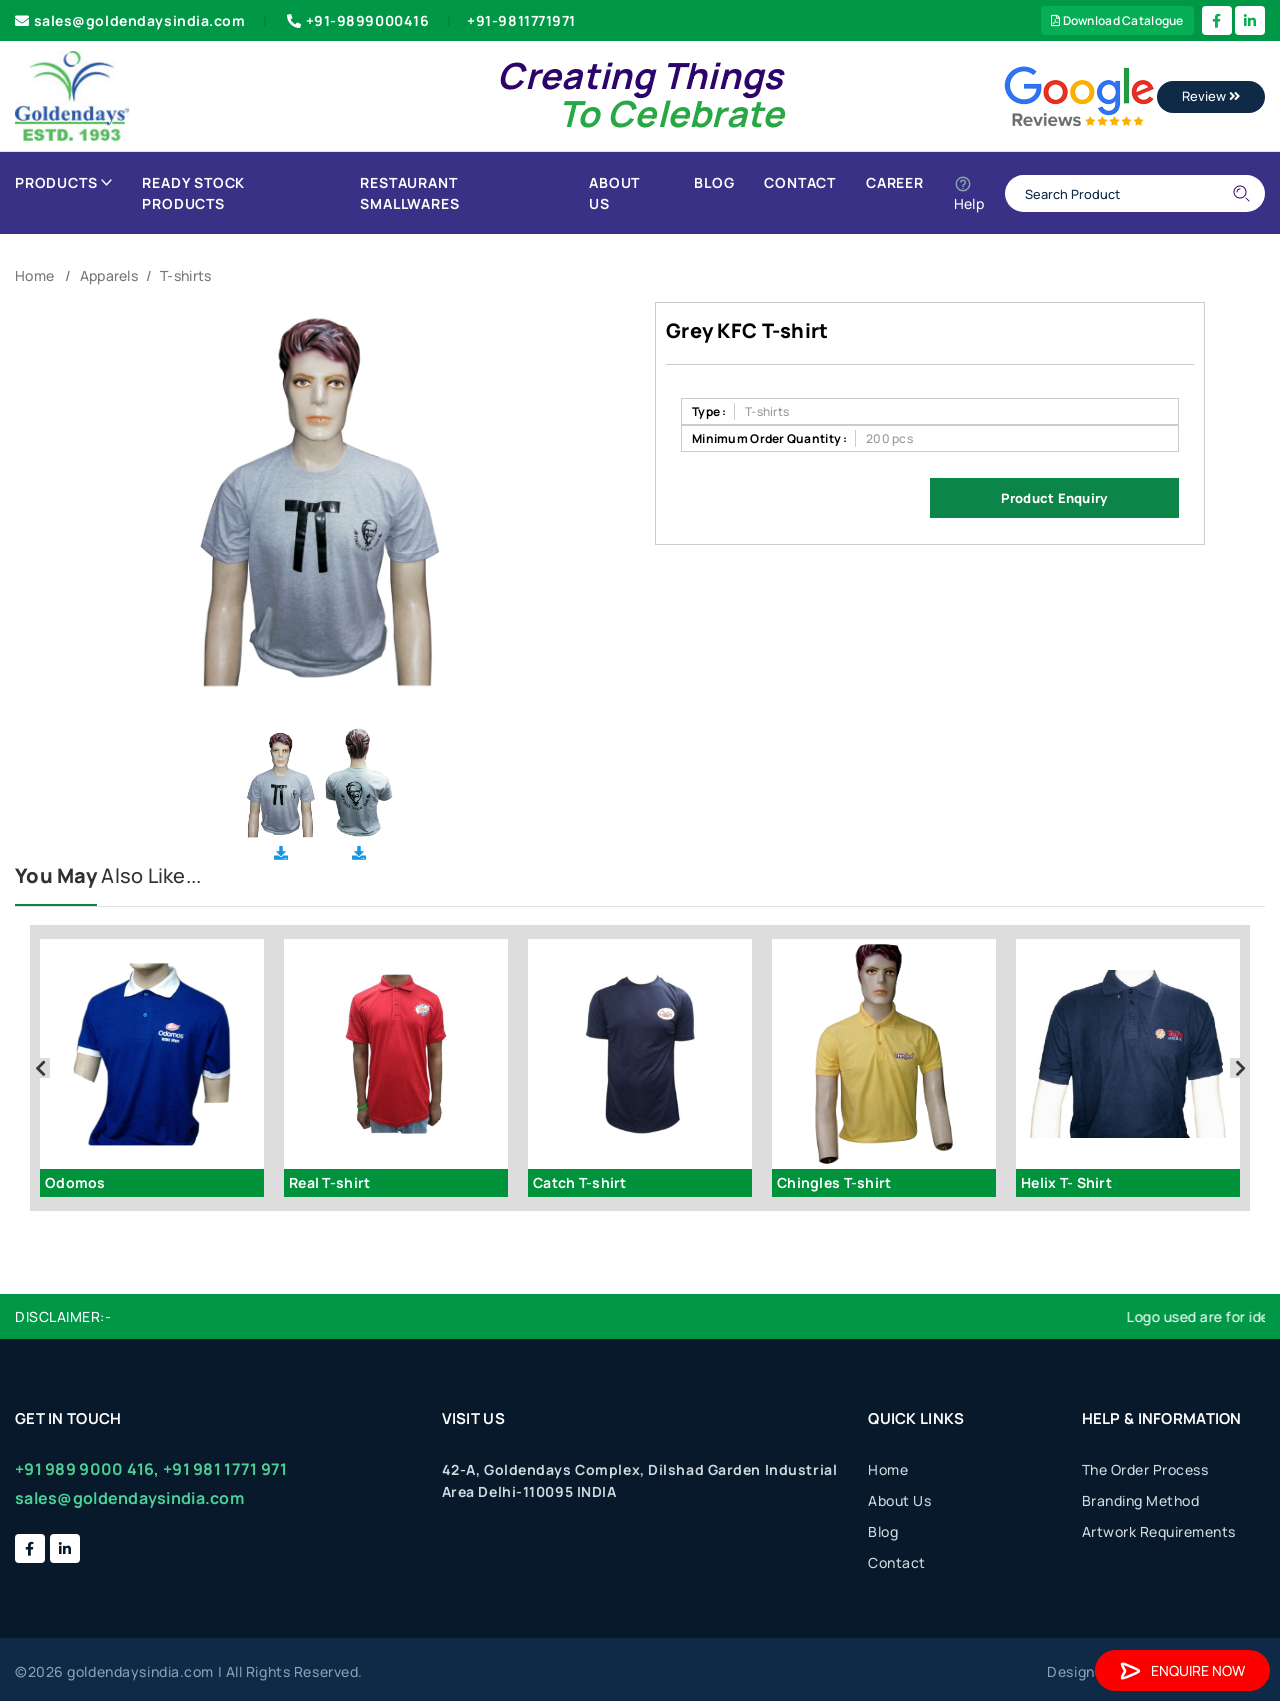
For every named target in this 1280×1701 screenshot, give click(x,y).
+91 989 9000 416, (87, 1469)
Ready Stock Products (193, 193)
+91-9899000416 (356, 20)
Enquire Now (1182, 1670)
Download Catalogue (1117, 20)
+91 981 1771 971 (225, 1469)
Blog (714, 182)
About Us (614, 193)
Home (34, 275)
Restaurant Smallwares (409, 193)
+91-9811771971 (521, 20)
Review (1211, 96)
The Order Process (1145, 1469)
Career (895, 182)
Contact (800, 182)
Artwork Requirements (1159, 1531)
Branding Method (1141, 1500)
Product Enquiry (1054, 498)
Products (63, 182)
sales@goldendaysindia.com (130, 20)
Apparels (109, 275)
